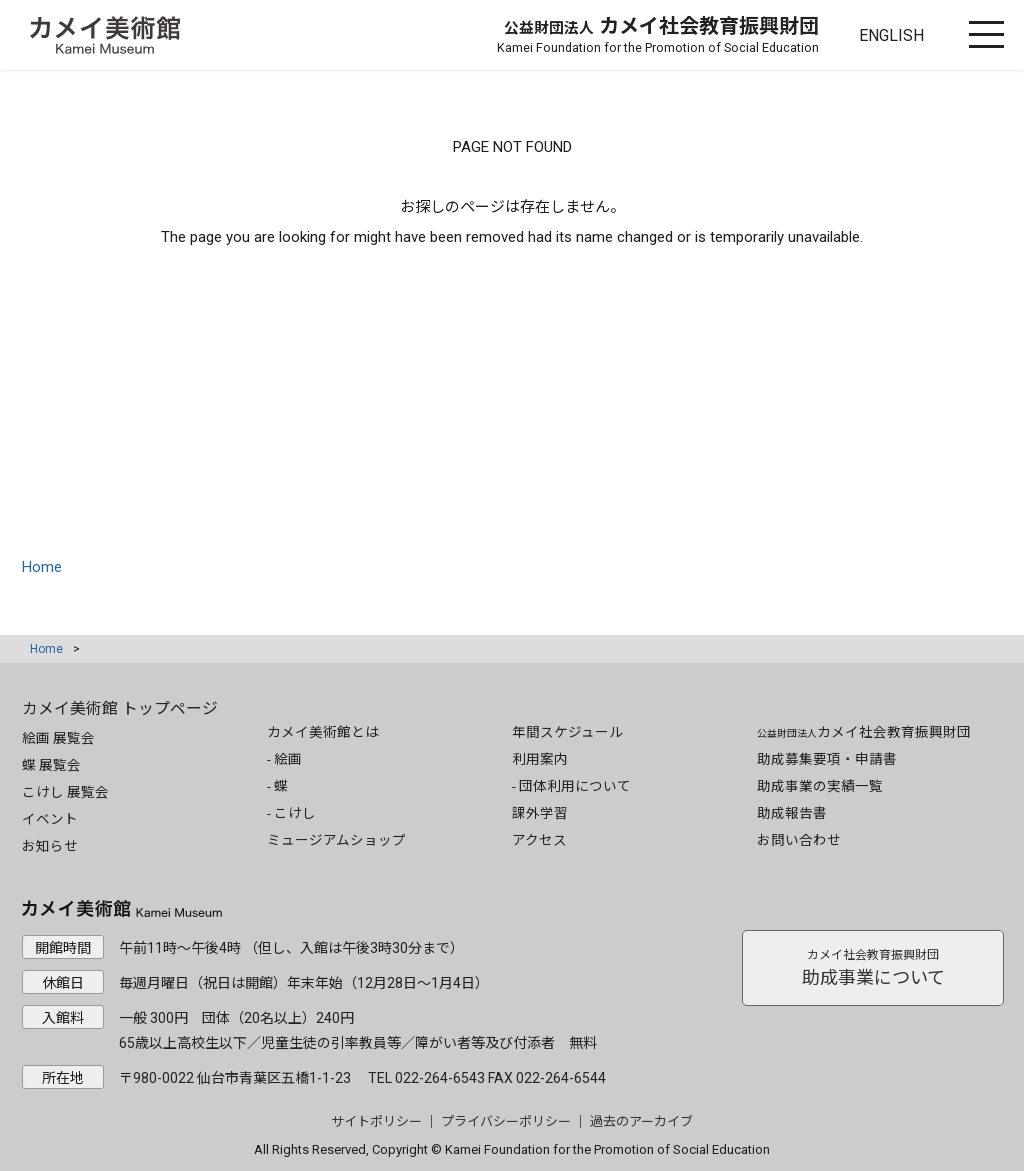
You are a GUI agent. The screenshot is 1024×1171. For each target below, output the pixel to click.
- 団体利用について (571, 786)
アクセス (539, 840)
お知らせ (50, 846)
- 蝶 (277, 786)
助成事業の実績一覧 (820, 786)
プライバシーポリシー (506, 1121)
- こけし (291, 813)
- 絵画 (284, 759)
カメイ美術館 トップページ (120, 708)
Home (42, 567)
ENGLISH (891, 35)
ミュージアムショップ (336, 840)
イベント (50, 819)
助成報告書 (792, 813)
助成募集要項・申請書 (827, 759)
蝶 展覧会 (51, 765)
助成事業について (873, 968)
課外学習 (540, 813)
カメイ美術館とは (323, 732)
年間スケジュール (567, 732)
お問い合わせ (799, 840)
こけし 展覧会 (65, 792)
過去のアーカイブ (641, 1121)
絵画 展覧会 (58, 738)
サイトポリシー (376, 1121)
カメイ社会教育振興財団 (658, 34)
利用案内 (540, 759)
